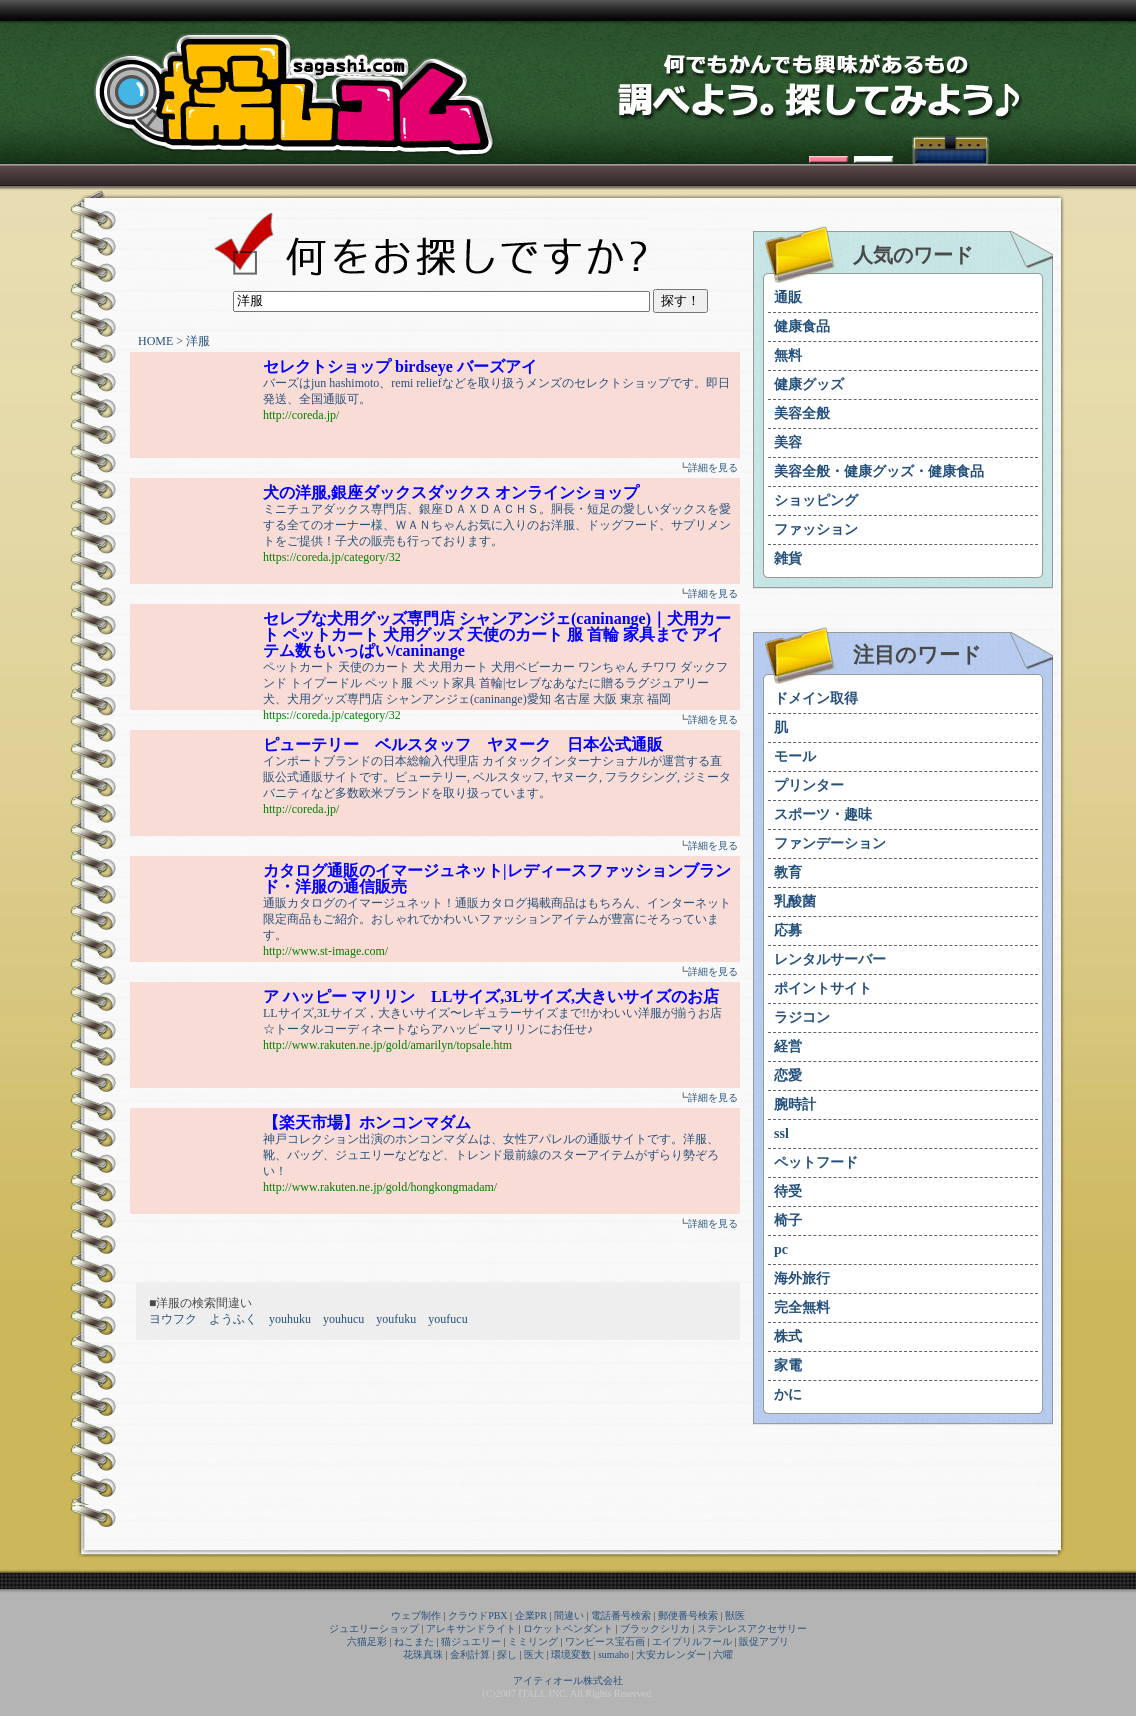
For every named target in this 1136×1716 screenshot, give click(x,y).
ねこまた (414, 1641)
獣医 (735, 1615)
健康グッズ (809, 384)
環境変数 (571, 1654)
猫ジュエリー (471, 1641)
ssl (781, 1133)
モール (795, 756)
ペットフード (816, 1162)
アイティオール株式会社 (568, 1680)
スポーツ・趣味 (823, 814)
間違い (569, 1615)
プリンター (809, 785)
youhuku (290, 1319)
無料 (788, 355)
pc (781, 1249)
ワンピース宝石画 (605, 1641)
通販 (788, 297)
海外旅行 (802, 1278)
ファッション (816, 529)
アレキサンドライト (471, 1628)
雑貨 (788, 558)
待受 (788, 1191)
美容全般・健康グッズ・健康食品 (879, 471)
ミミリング (533, 1641)
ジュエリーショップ (374, 1628)
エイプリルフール (692, 1641)
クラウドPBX (477, 1615)
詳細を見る (713, 467)
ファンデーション (830, 843)
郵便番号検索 (688, 1615)
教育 (788, 872)
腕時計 (795, 1104)
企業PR (531, 1615)
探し (507, 1654)
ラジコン (802, 1017)
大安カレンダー (671, 1654)
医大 (534, 1654)
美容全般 (802, 413)
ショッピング (816, 500)
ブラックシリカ (655, 1628)
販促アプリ (764, 1641)
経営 (788, 1046)
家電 (788, 1365)
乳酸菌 (795, 901)
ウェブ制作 (416, 1615)
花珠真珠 (423, 1654)
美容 (788, 442)
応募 (788, 930)
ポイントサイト (823, 988)
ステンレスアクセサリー (752, 1628)
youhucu (343, 1319)
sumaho (613, 1654)
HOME (155, 341)
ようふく (233, 1319)
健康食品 (802, 326)
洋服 (198, 341)
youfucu (447, 1319)
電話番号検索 (621, 1615)
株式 (788, 1336)
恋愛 (788, 1075)
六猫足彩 (367, 1641)
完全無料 (802, 1307)
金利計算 (470, 1654)
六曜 (723, 1654)
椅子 (788, 1220)
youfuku (396, 1319)
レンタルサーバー (830, 959)
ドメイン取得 (816, 698)
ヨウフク (173, 1319)
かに (788, 1394)
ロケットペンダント (568, 1628)
